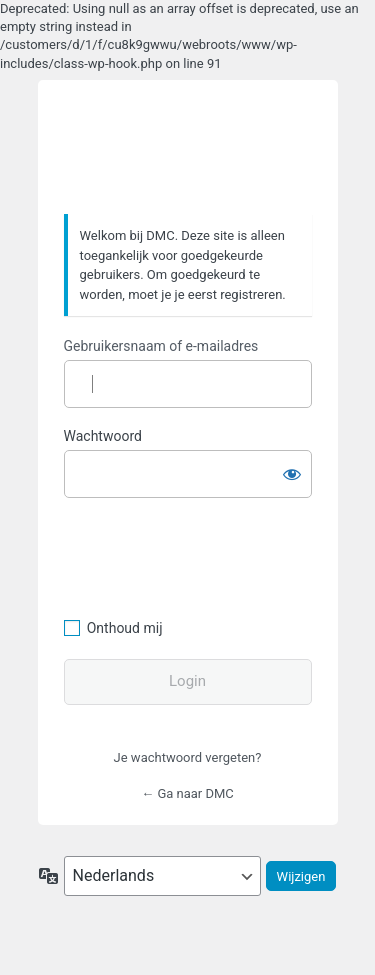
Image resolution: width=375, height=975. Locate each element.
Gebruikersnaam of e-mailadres (161, 346)
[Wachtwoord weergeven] (292, 470)
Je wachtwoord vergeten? (188, 757)
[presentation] (201, 555)
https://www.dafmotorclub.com (187, 148)
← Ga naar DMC (187, 793)
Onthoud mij (125, 628)
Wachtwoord (103, 436)
